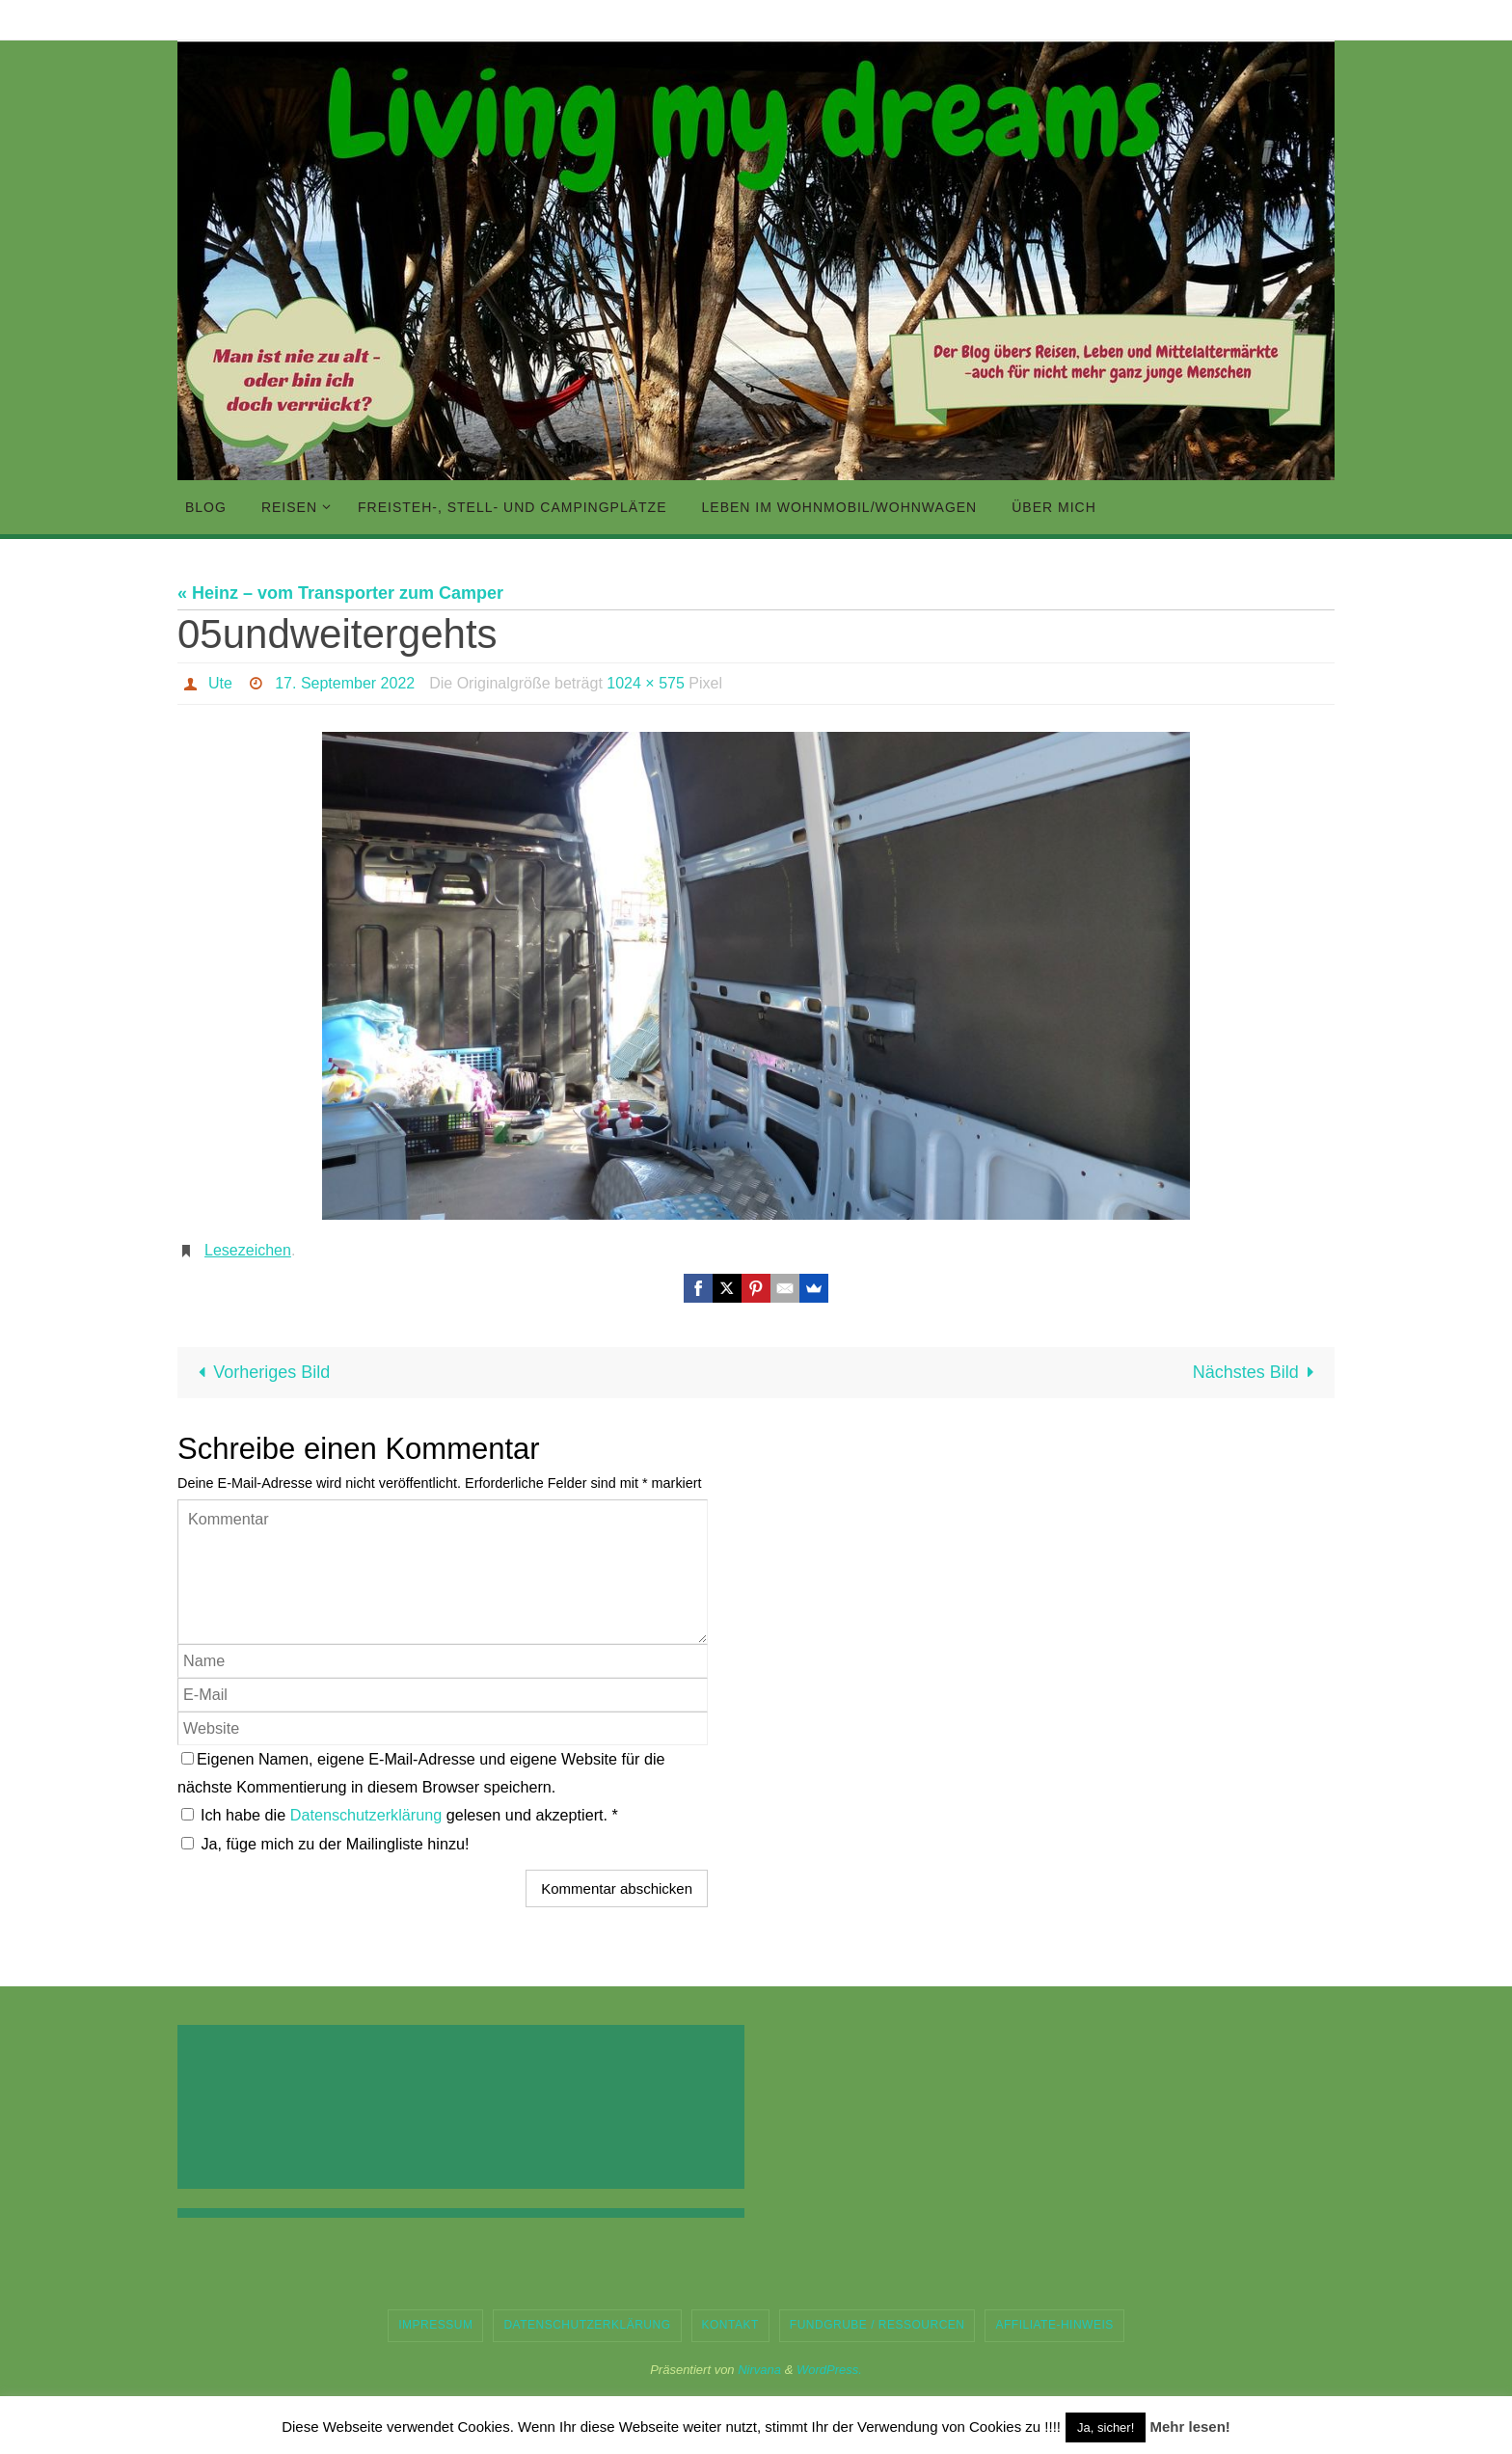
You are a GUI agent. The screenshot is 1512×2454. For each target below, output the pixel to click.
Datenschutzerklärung (368, 1814)
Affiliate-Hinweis (1054, 2325)
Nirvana (759, 2369)
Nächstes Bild (1258, 1372)
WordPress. (829, 2369)
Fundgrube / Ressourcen (877, 2325)
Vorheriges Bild (259, 1372)
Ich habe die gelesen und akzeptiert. (399, 1814)
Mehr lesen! (1189, 2426)
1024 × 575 (646, 683)
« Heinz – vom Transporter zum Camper (340, 593)
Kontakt (730, 2325)
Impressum (435, 2325)
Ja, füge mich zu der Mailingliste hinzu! (325, 1843)
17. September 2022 (345, 683)
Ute (220, 683)
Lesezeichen (247, 1250)
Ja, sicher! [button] (1105, 2427)
